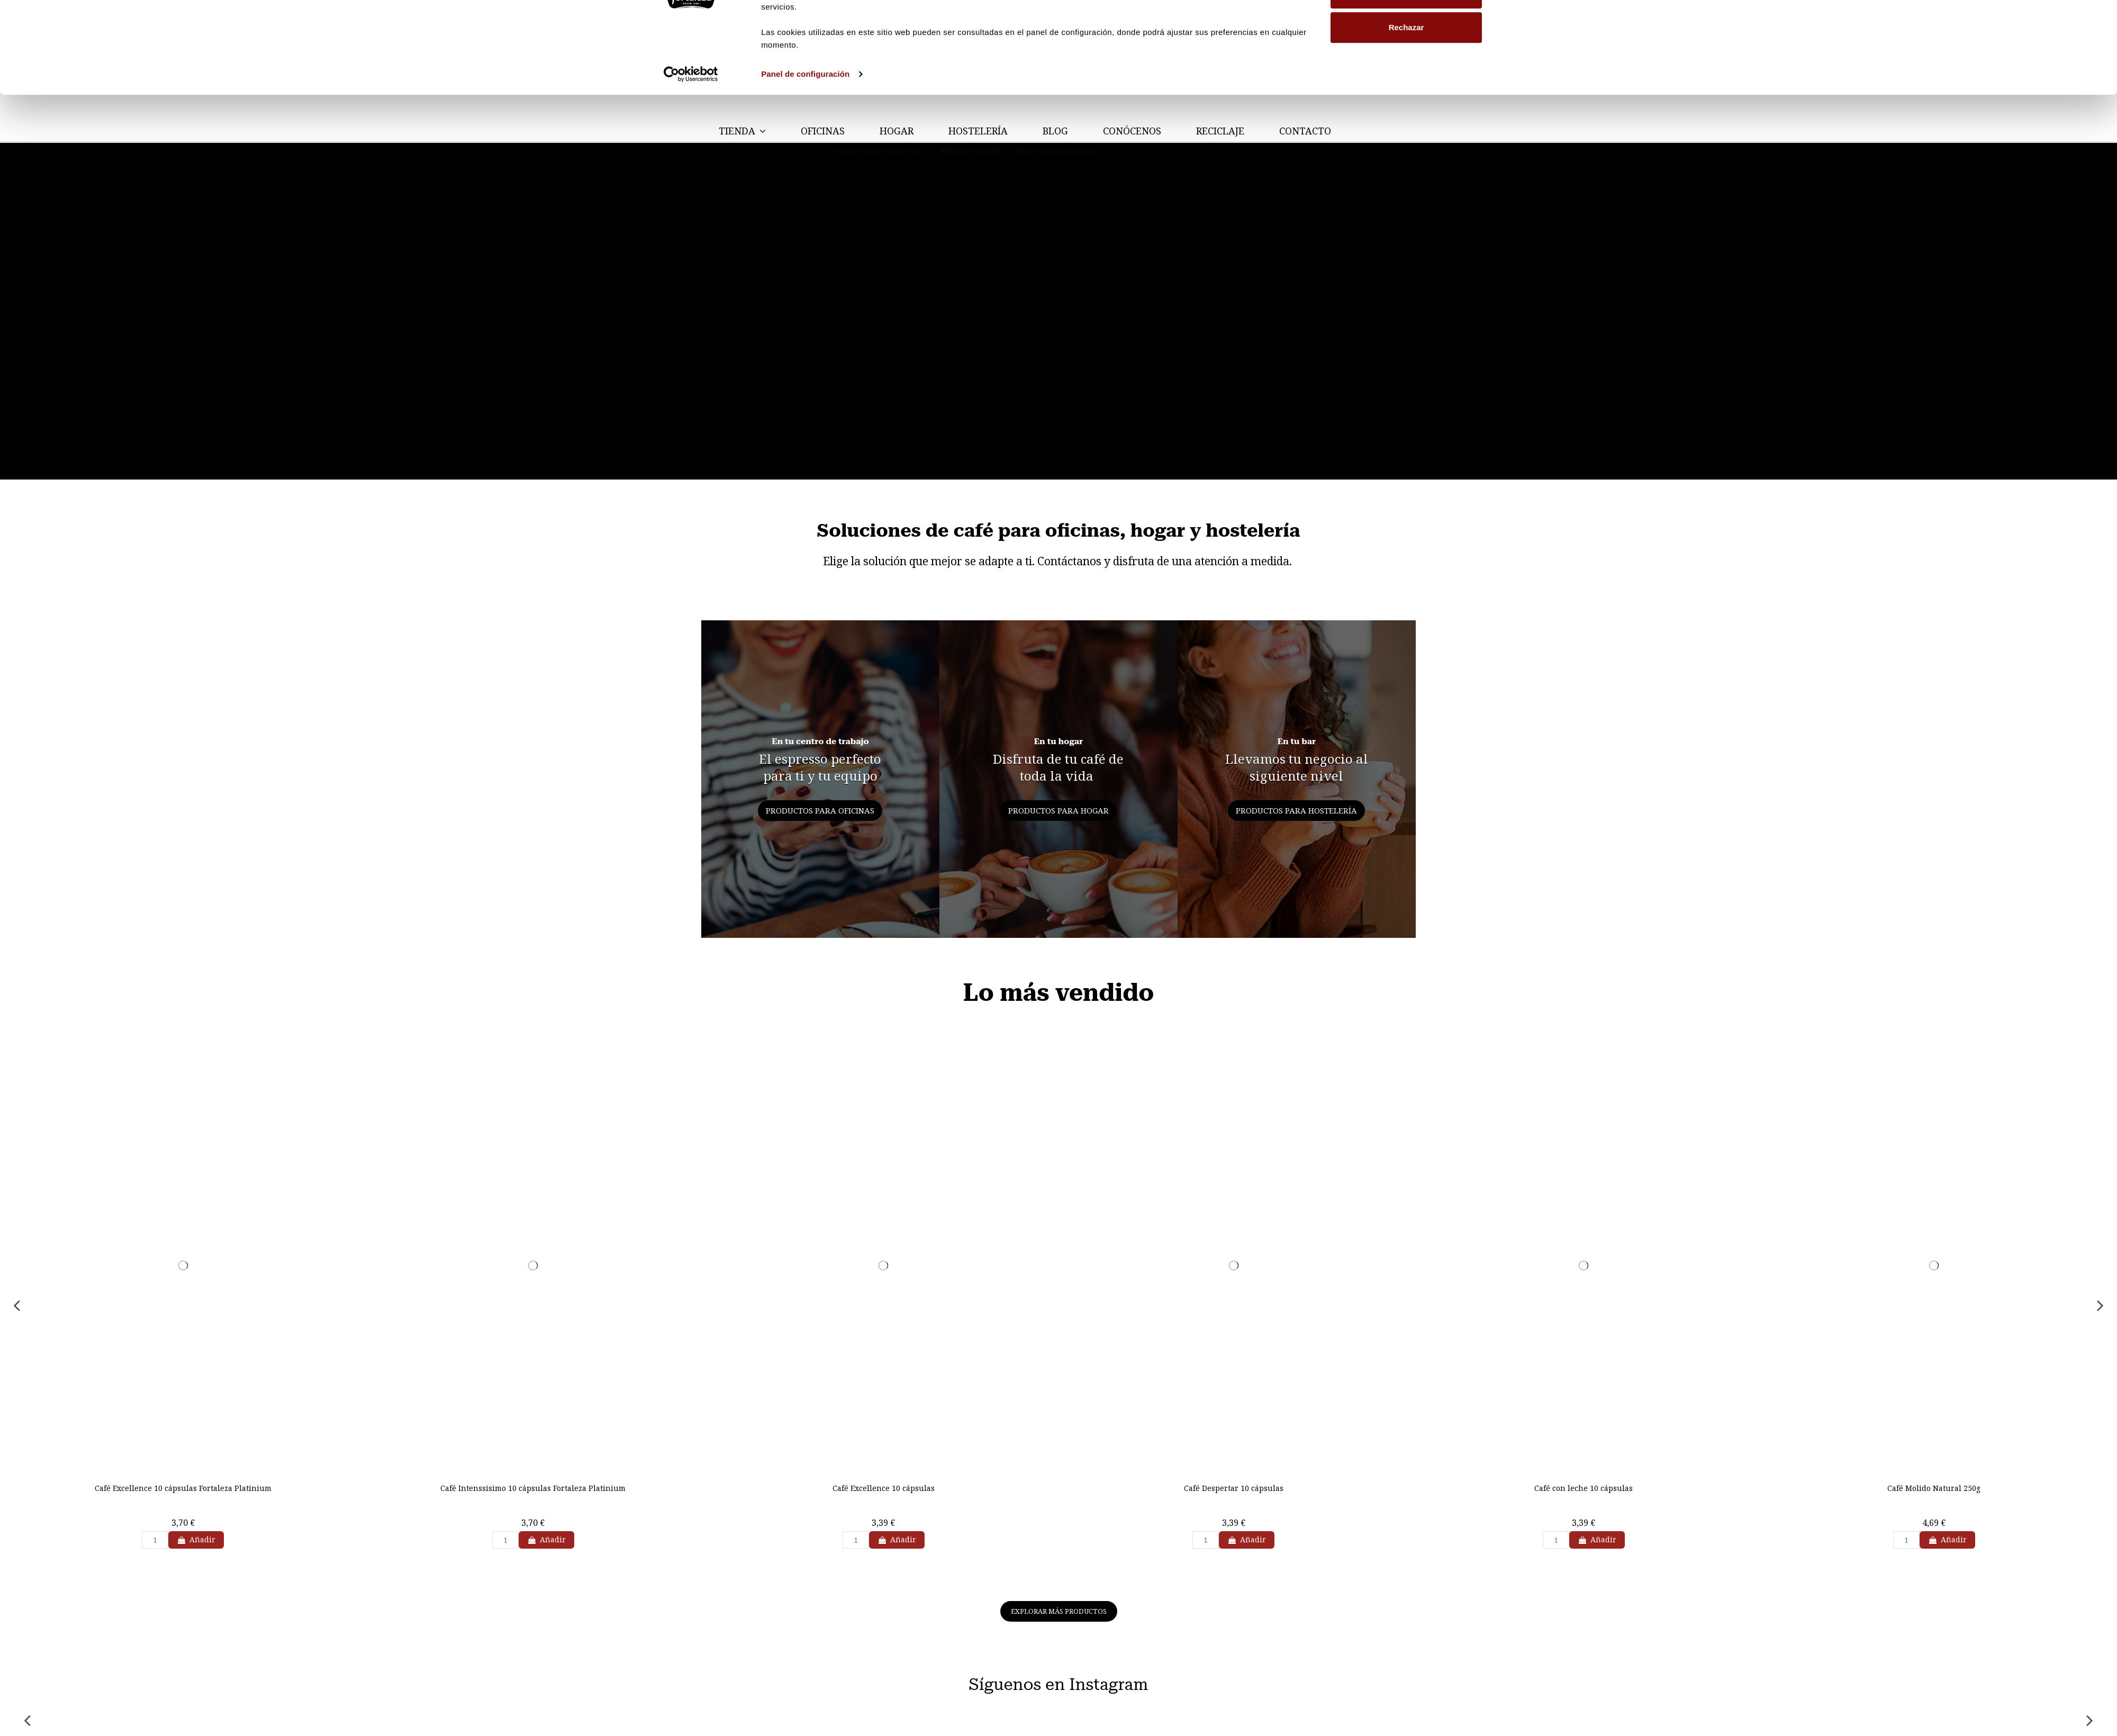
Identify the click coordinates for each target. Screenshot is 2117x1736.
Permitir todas (1406, 27)
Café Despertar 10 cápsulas (1233, 1488)
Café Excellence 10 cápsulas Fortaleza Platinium (183, 1488)
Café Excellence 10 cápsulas (884, 1488)
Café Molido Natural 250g (1933, 1488)
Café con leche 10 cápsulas (1583, 1488)
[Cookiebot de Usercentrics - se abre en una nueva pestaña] (691, 144)
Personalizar (1406, 62)
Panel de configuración (805, 143)
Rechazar (1406, 97)
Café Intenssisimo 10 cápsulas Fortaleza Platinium (533, 1488)
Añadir (196, 1539)
